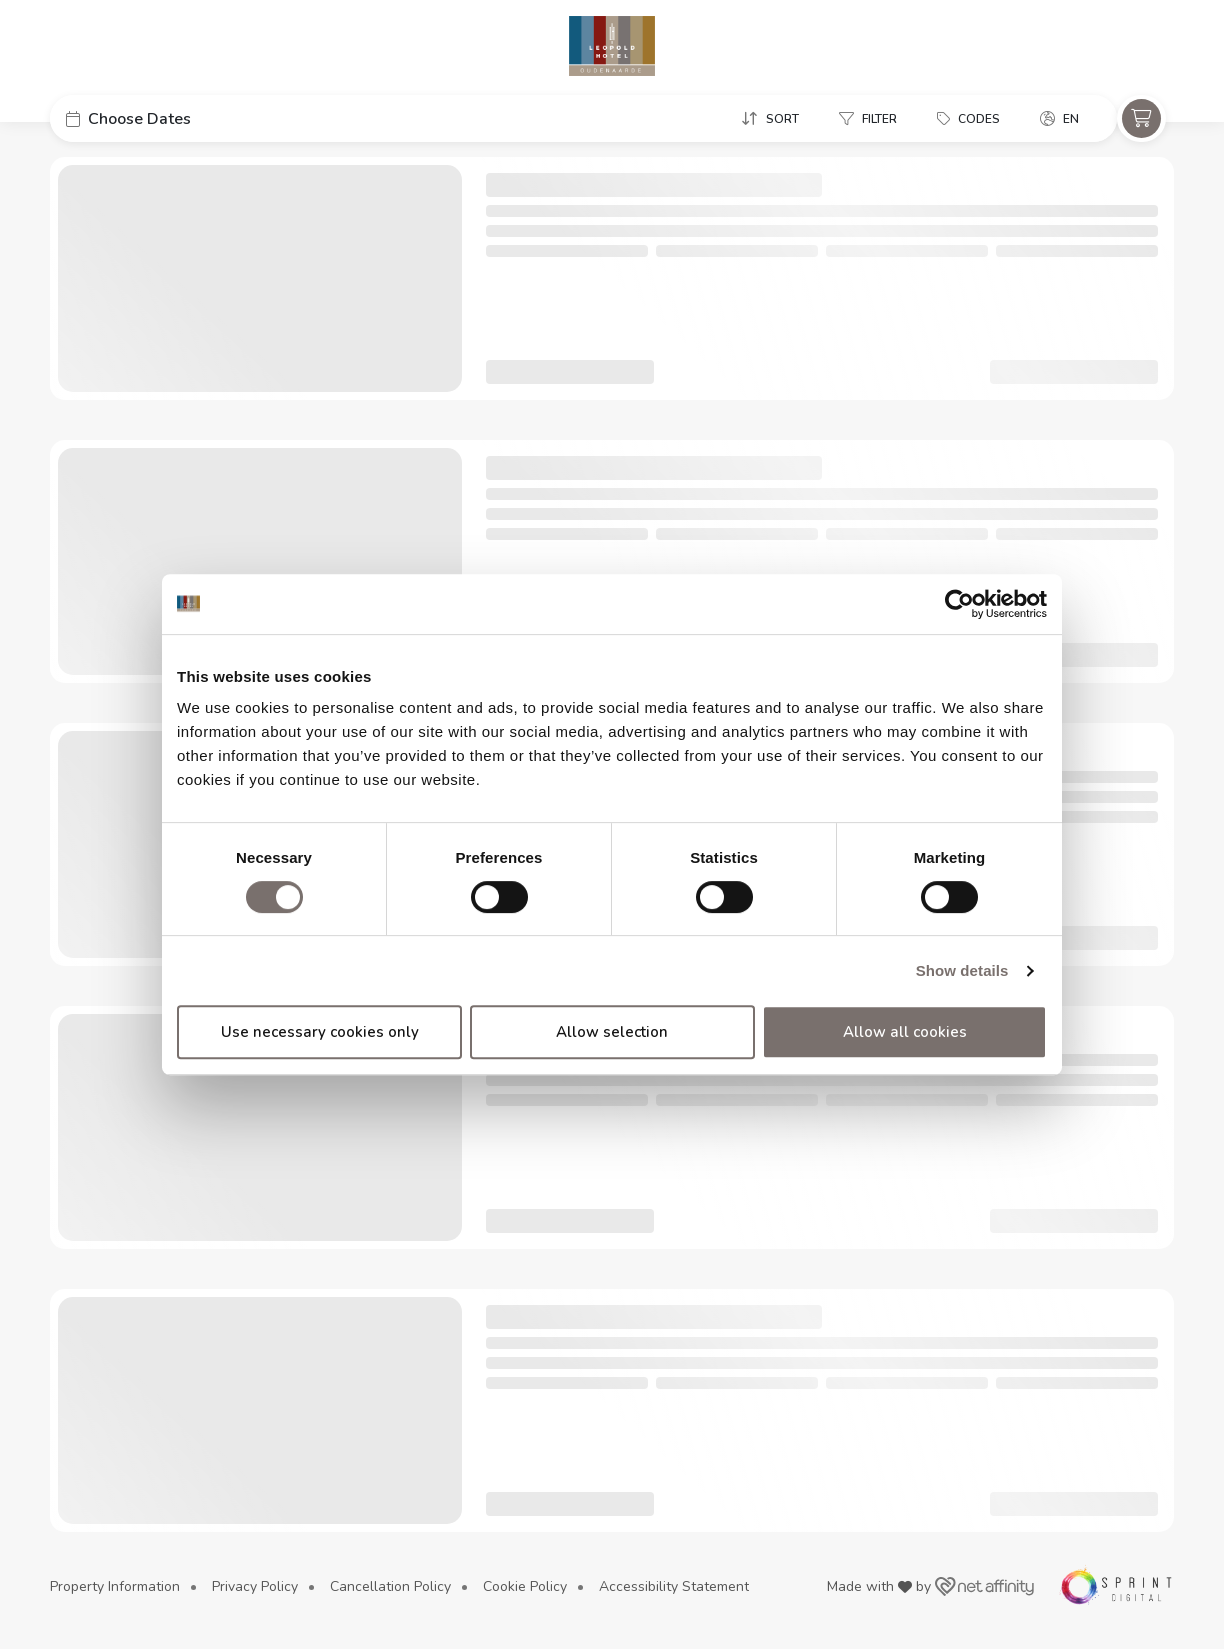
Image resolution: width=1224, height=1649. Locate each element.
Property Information (115, 1586)
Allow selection (612, 1032)
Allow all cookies (905, 1032)
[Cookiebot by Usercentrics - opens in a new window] (959, 604)
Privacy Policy (255, 1586)
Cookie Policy (525, 1586)
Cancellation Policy (390, 1586)
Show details (962, 970)
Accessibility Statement (674, 1586)
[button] (200, 118)
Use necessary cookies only (320, 1032)
